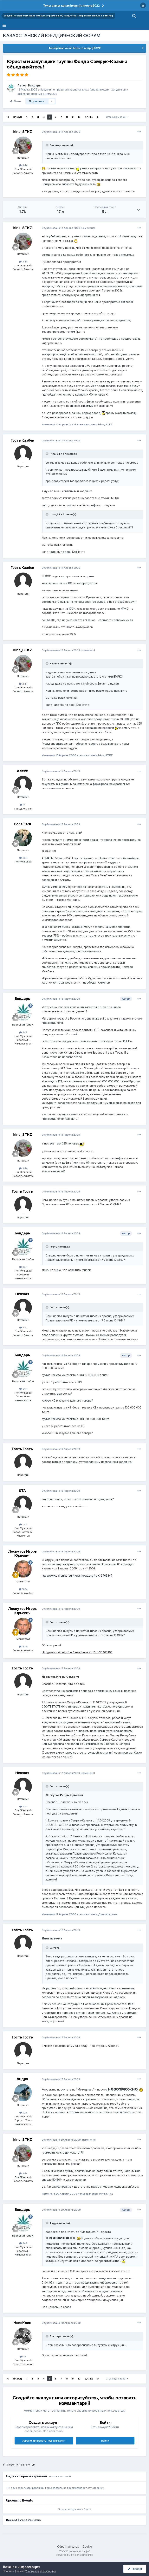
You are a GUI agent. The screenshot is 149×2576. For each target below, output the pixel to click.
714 (23, 1327)
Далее (89, 116)
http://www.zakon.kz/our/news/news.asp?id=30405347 (77, 1575)
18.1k (23, 1589)
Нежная (22, 1294)
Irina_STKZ (22, 132)
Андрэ (22, 2079)
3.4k (23, 165)
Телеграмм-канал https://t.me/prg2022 (71, 5)
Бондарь (34, 85)
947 (23, 1032)
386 (23, 857)
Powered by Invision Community (74, 2554)
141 (23, 804)
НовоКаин (22, 2323)
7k (23, 2356)
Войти (105, 2440)
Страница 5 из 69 (117, 116)
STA (22, 1491)
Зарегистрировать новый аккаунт (44, 2440)
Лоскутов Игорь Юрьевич (22, 1553)
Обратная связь (68, 2546)
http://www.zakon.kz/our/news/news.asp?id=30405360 (77, 1652)
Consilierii (22, 824)
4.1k (23, 2112)
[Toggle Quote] (47, 145)
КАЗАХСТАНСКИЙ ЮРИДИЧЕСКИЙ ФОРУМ (51, 35)
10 (79, 116)
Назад (17, 116)
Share (15, 101)
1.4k (23, 1524)
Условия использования (40, 2571)
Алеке (22, 771)
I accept (134, 2568)
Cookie (87, 2546)
